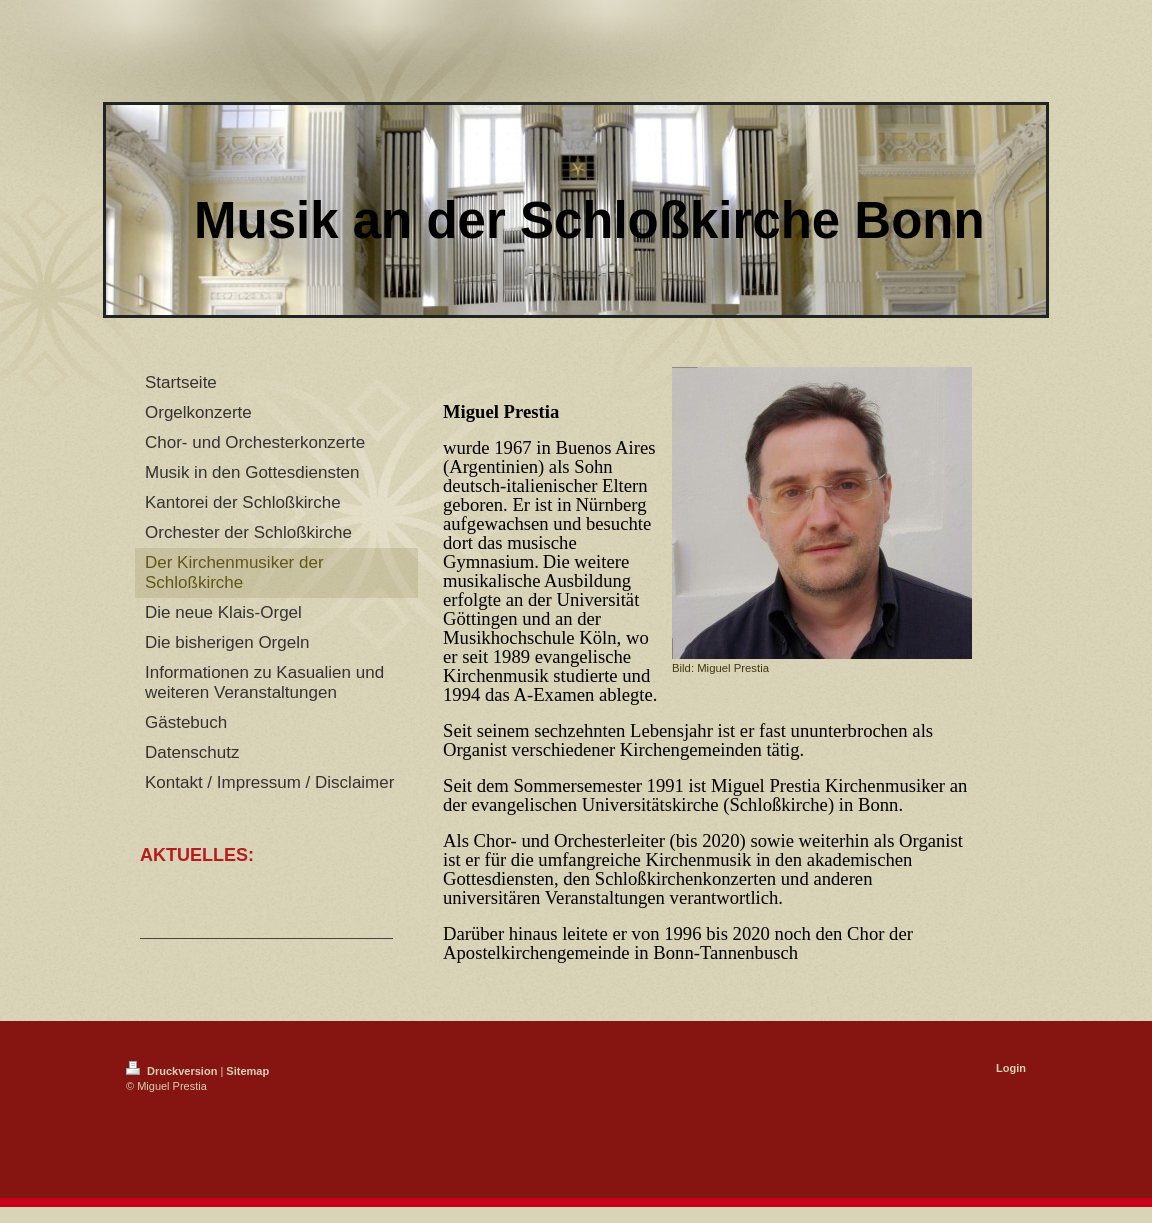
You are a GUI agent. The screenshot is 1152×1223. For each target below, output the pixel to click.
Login (1011, 1068)
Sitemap (247, 1071)
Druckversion (173, 1071)
